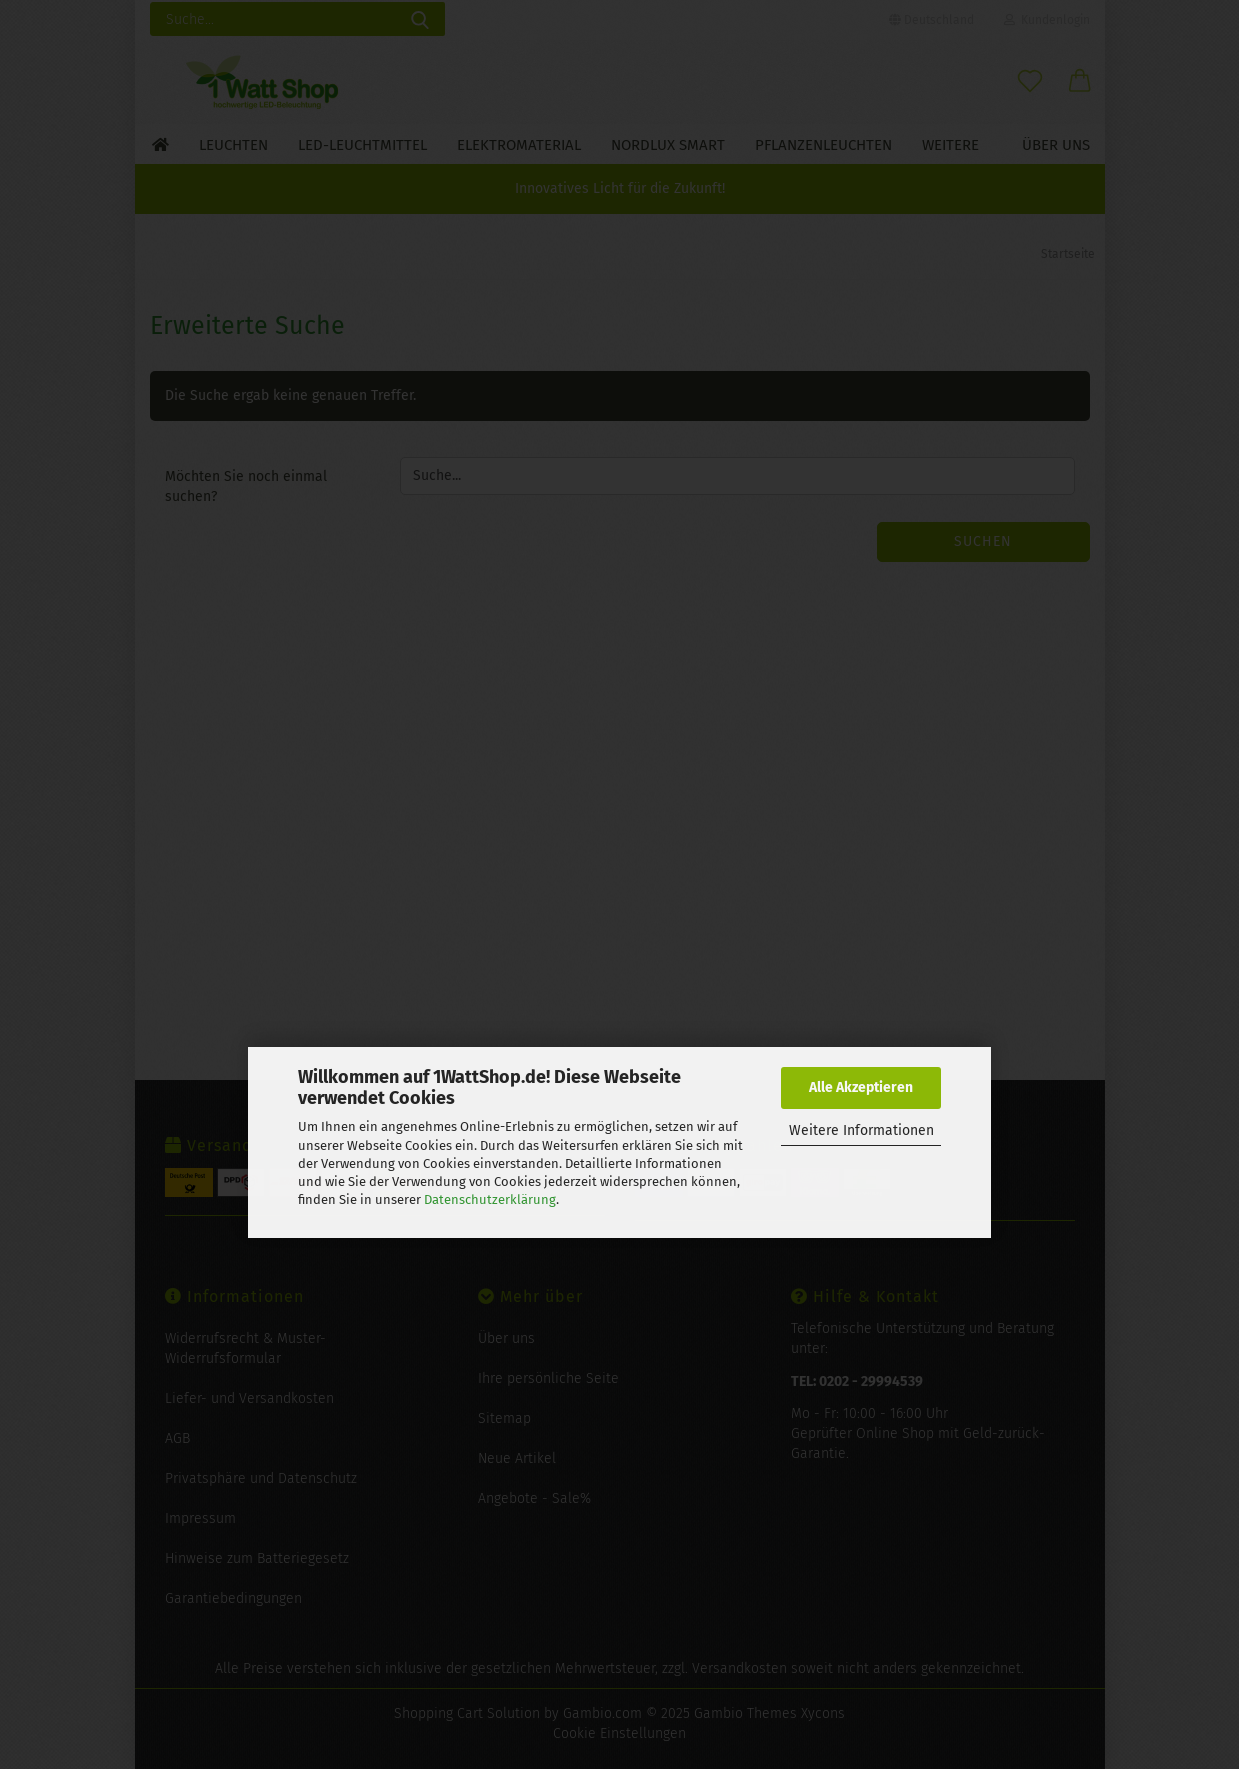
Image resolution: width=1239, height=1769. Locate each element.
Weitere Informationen (861, 1130)
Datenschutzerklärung (490, 1199)
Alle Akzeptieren (861, 1087)
